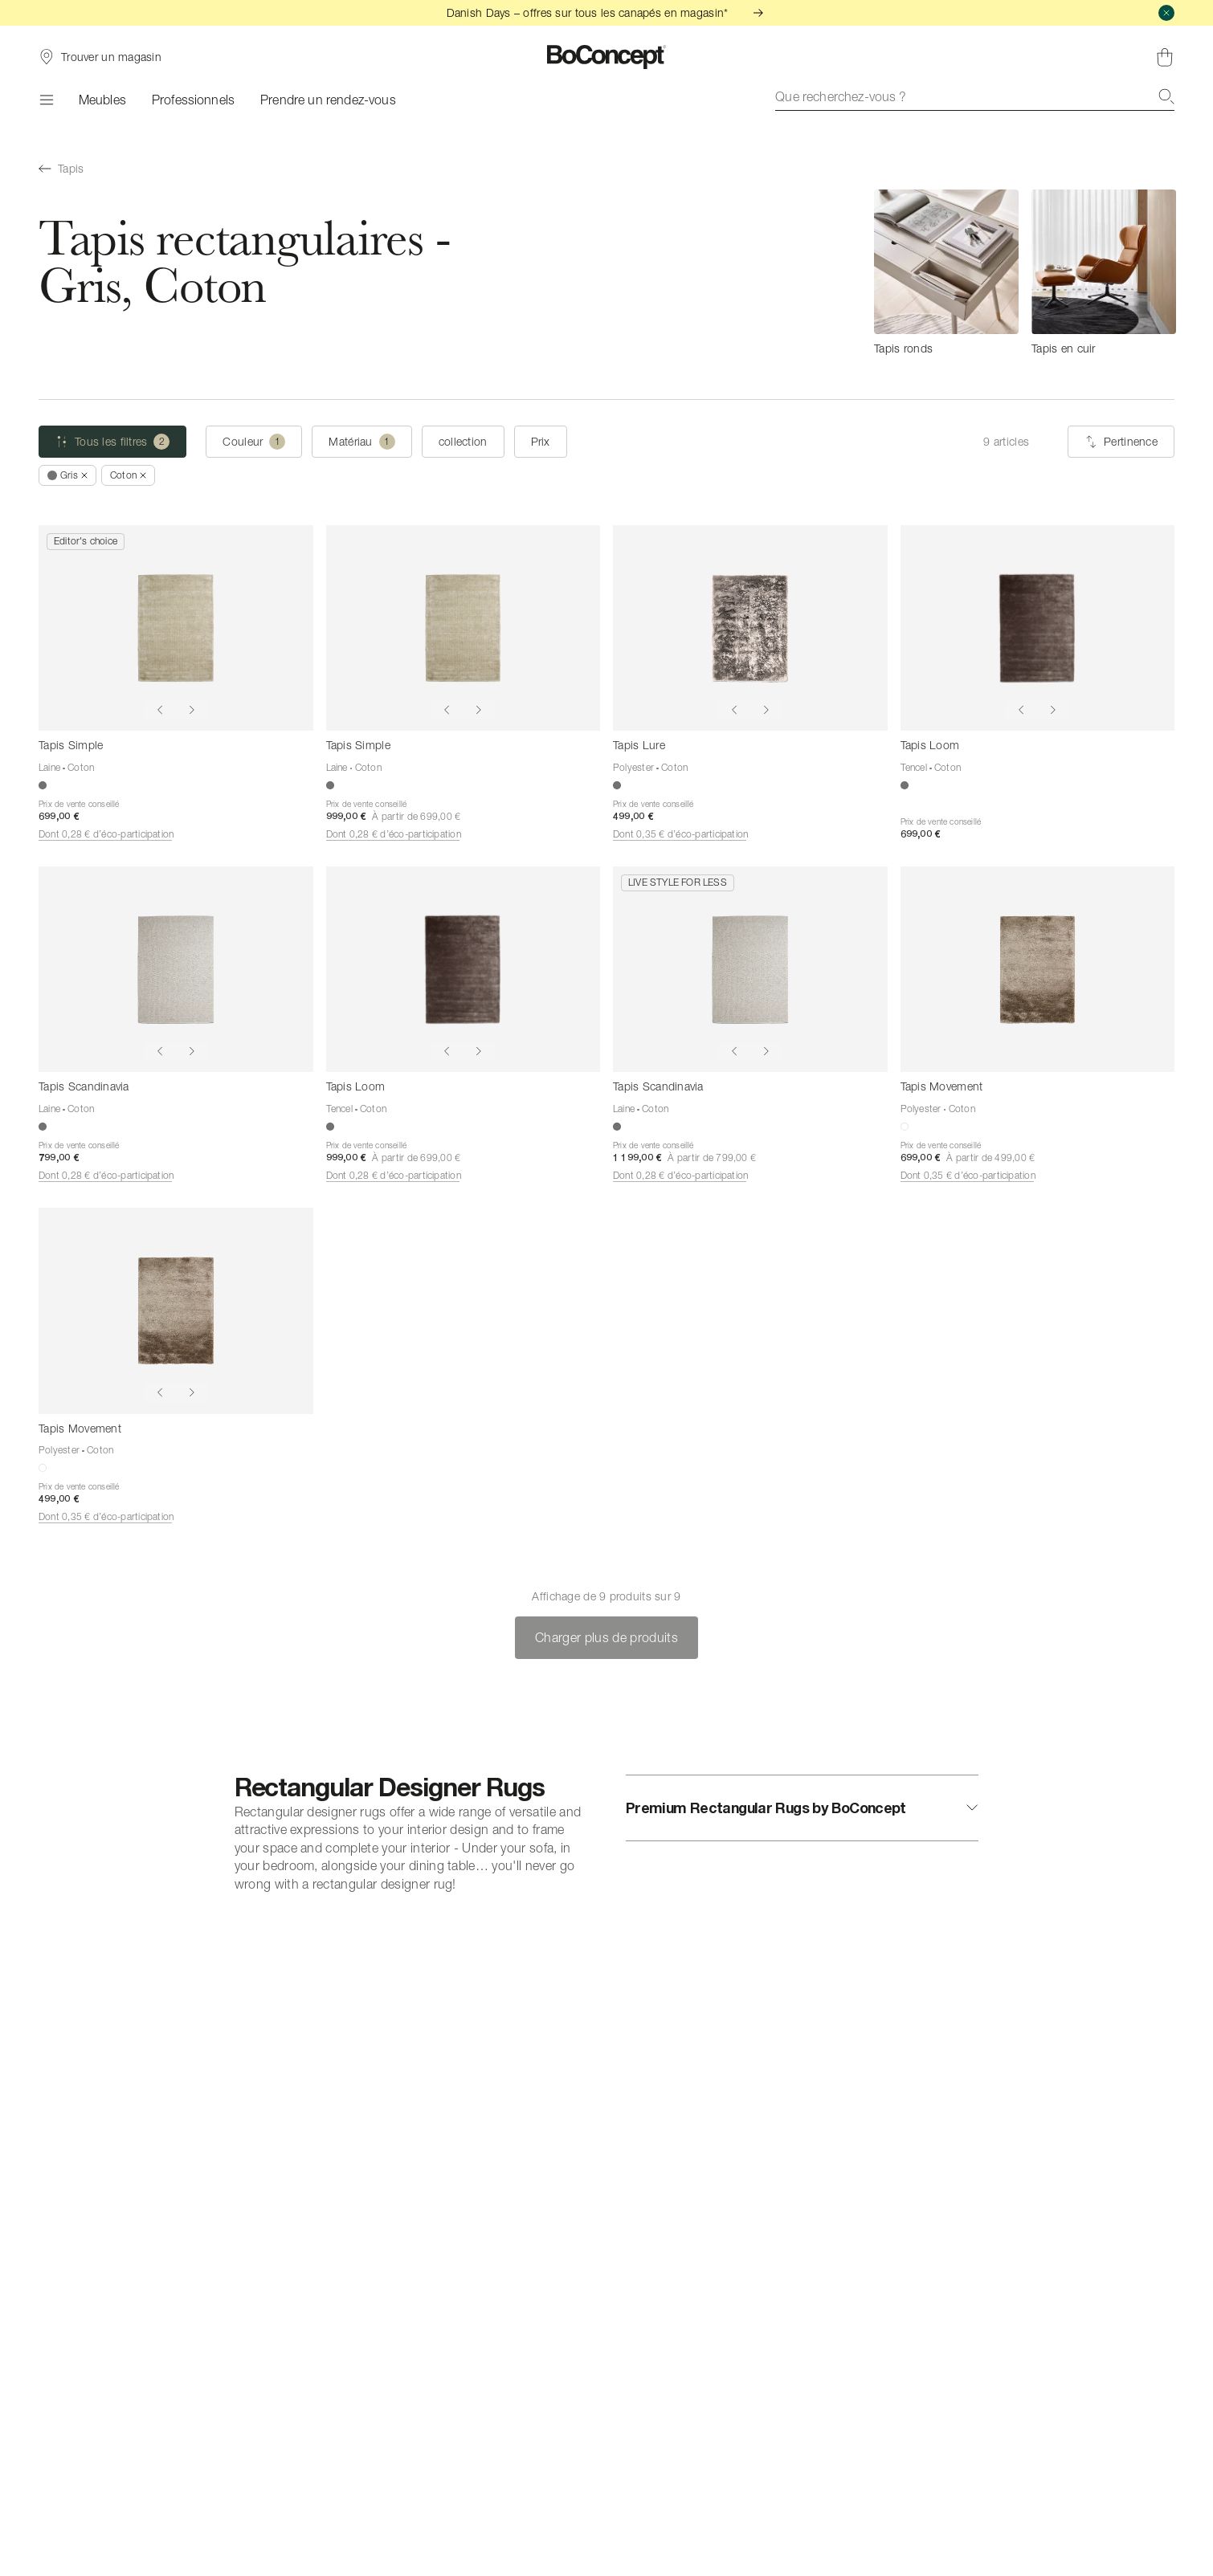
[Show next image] (192, 710)
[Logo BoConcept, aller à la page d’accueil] (606, 57)
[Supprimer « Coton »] (128, 475)
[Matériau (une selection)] (361, 441)
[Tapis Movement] (1038, 969)
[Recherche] (1166, 96)
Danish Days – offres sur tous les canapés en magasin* (607, 12)
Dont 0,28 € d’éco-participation (106, 834)
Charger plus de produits (606, 1637)
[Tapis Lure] (750, 628)
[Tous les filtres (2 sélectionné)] (112, 441)
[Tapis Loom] (1038, 628)
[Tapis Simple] (176, 628)
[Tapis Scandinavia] (176, 969)
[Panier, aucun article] (1164, 57)
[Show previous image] (160, 710)
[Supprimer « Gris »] (67, 475)
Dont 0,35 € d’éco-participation (680, 834)
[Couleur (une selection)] (254, 441)
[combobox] (975, 96)
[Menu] (46, 99)
